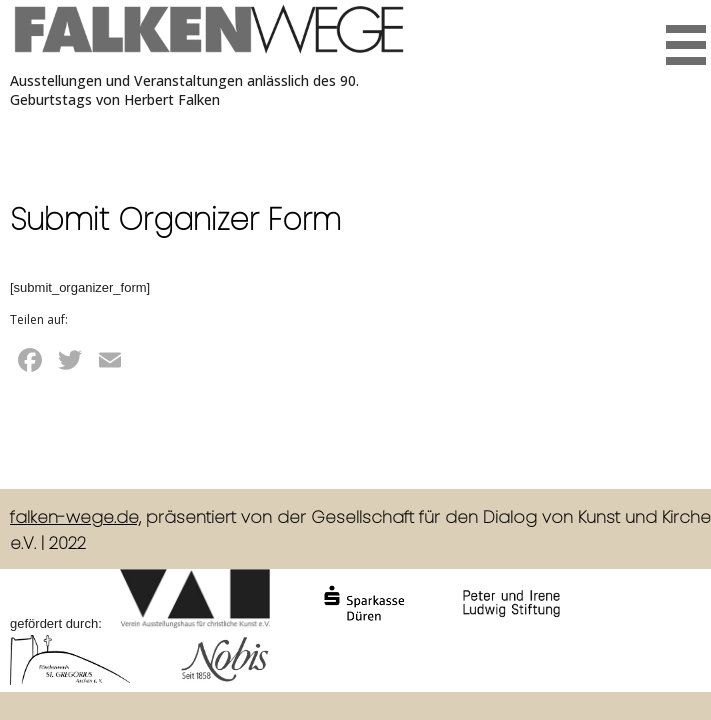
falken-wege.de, (75, 517)
